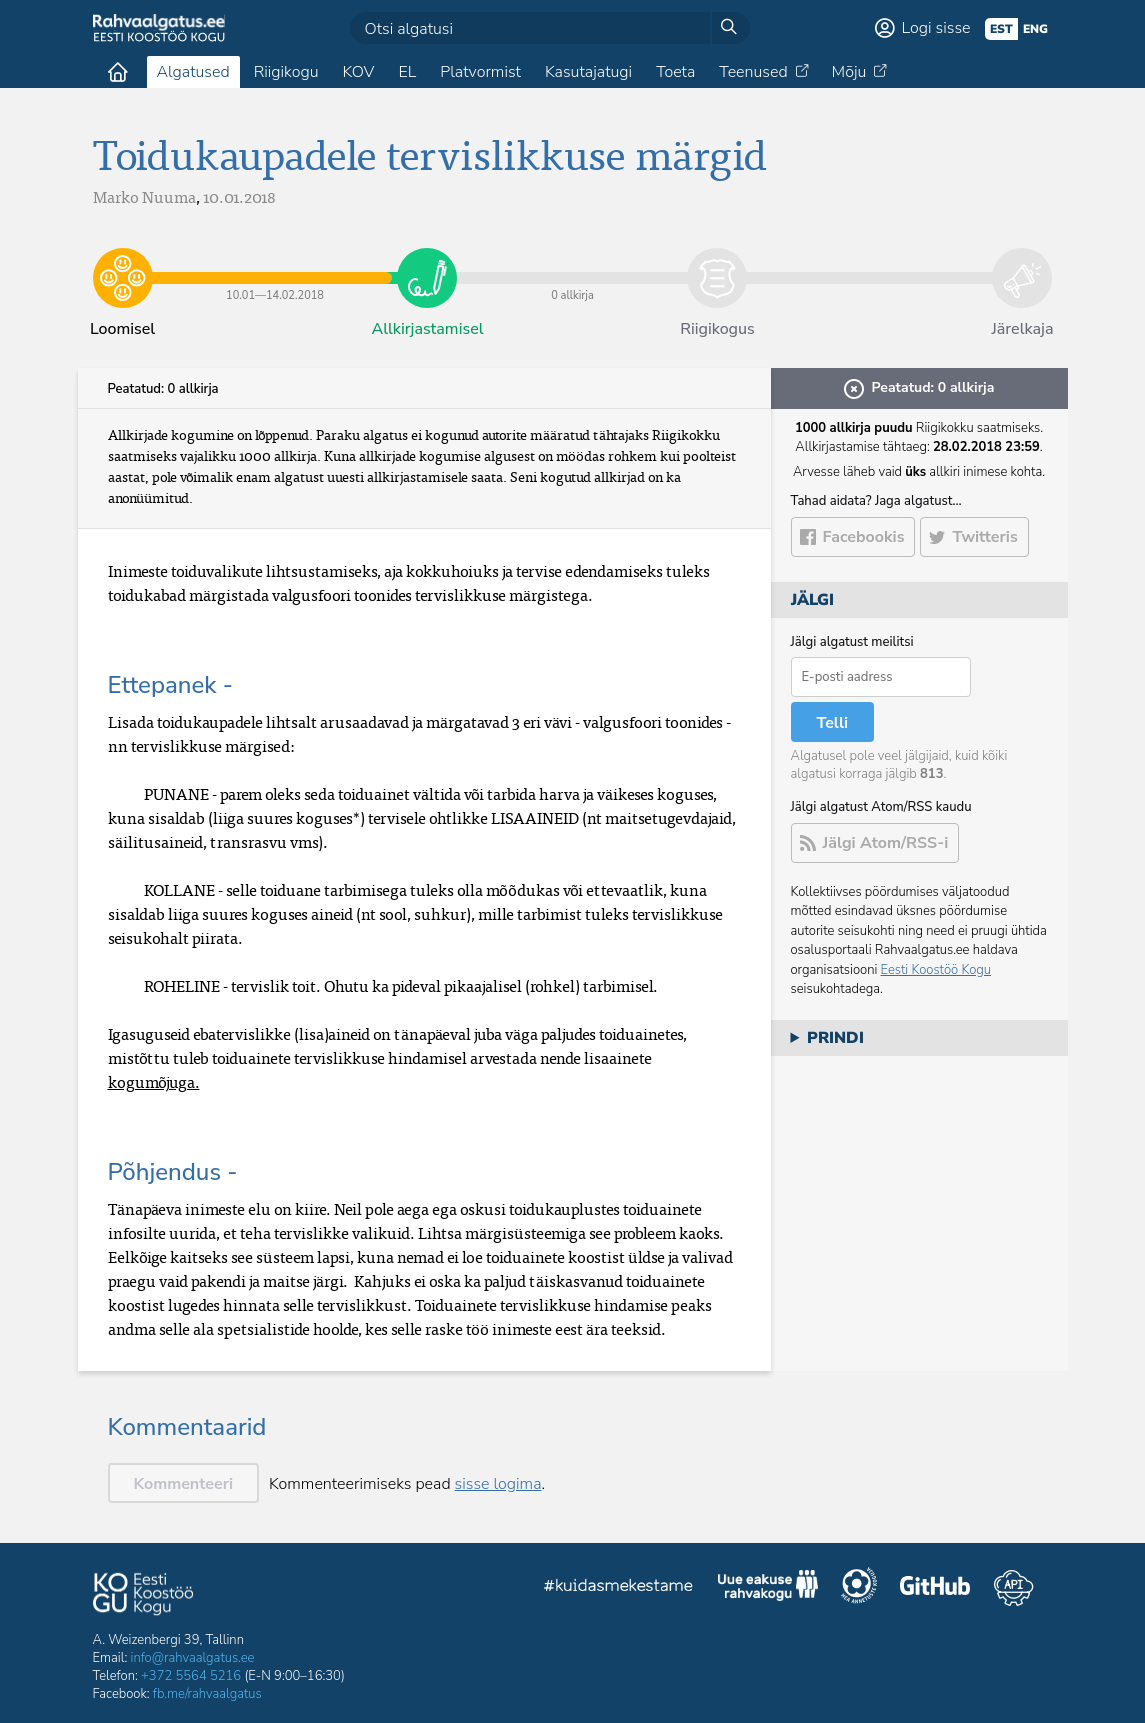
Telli (833, 723)
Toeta (675, 72)
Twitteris (984, 537)
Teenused (753, 72)
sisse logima (498, 1484)
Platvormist (480, 72)
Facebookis (864, 537)
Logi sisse (936, 28)
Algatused (193, 72)
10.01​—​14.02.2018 (275, 263)
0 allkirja (572, 263)
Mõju (849, 72)
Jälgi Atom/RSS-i (886, 843)
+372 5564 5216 (191, 1676)
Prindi (835, 1038)
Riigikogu (286, 72)
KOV (358, 72)
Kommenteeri (184, 1484)
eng (1035, 29)
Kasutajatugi (588, 72)
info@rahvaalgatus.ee (193, 1658)
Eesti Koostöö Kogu (936, 970)
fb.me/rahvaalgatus (207, 1694)
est (1001, 29)
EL (407, 72)
